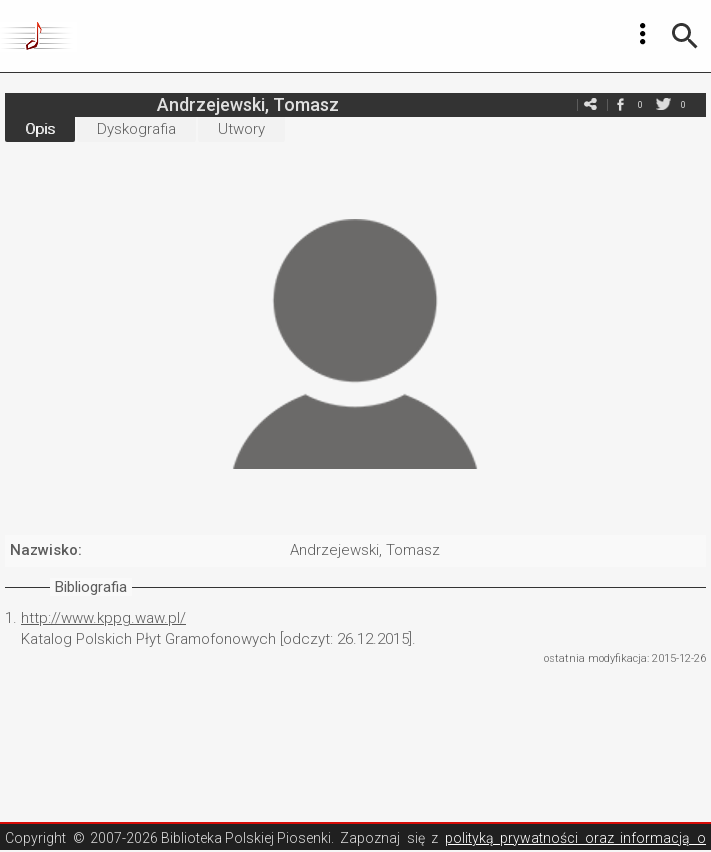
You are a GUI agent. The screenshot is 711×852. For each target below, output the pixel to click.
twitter (663, 104)
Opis (40, 129)
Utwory (241, 129)
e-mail (590, 104)
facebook (620, 104)
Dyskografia (136, 129)
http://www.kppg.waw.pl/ (103, 618)
